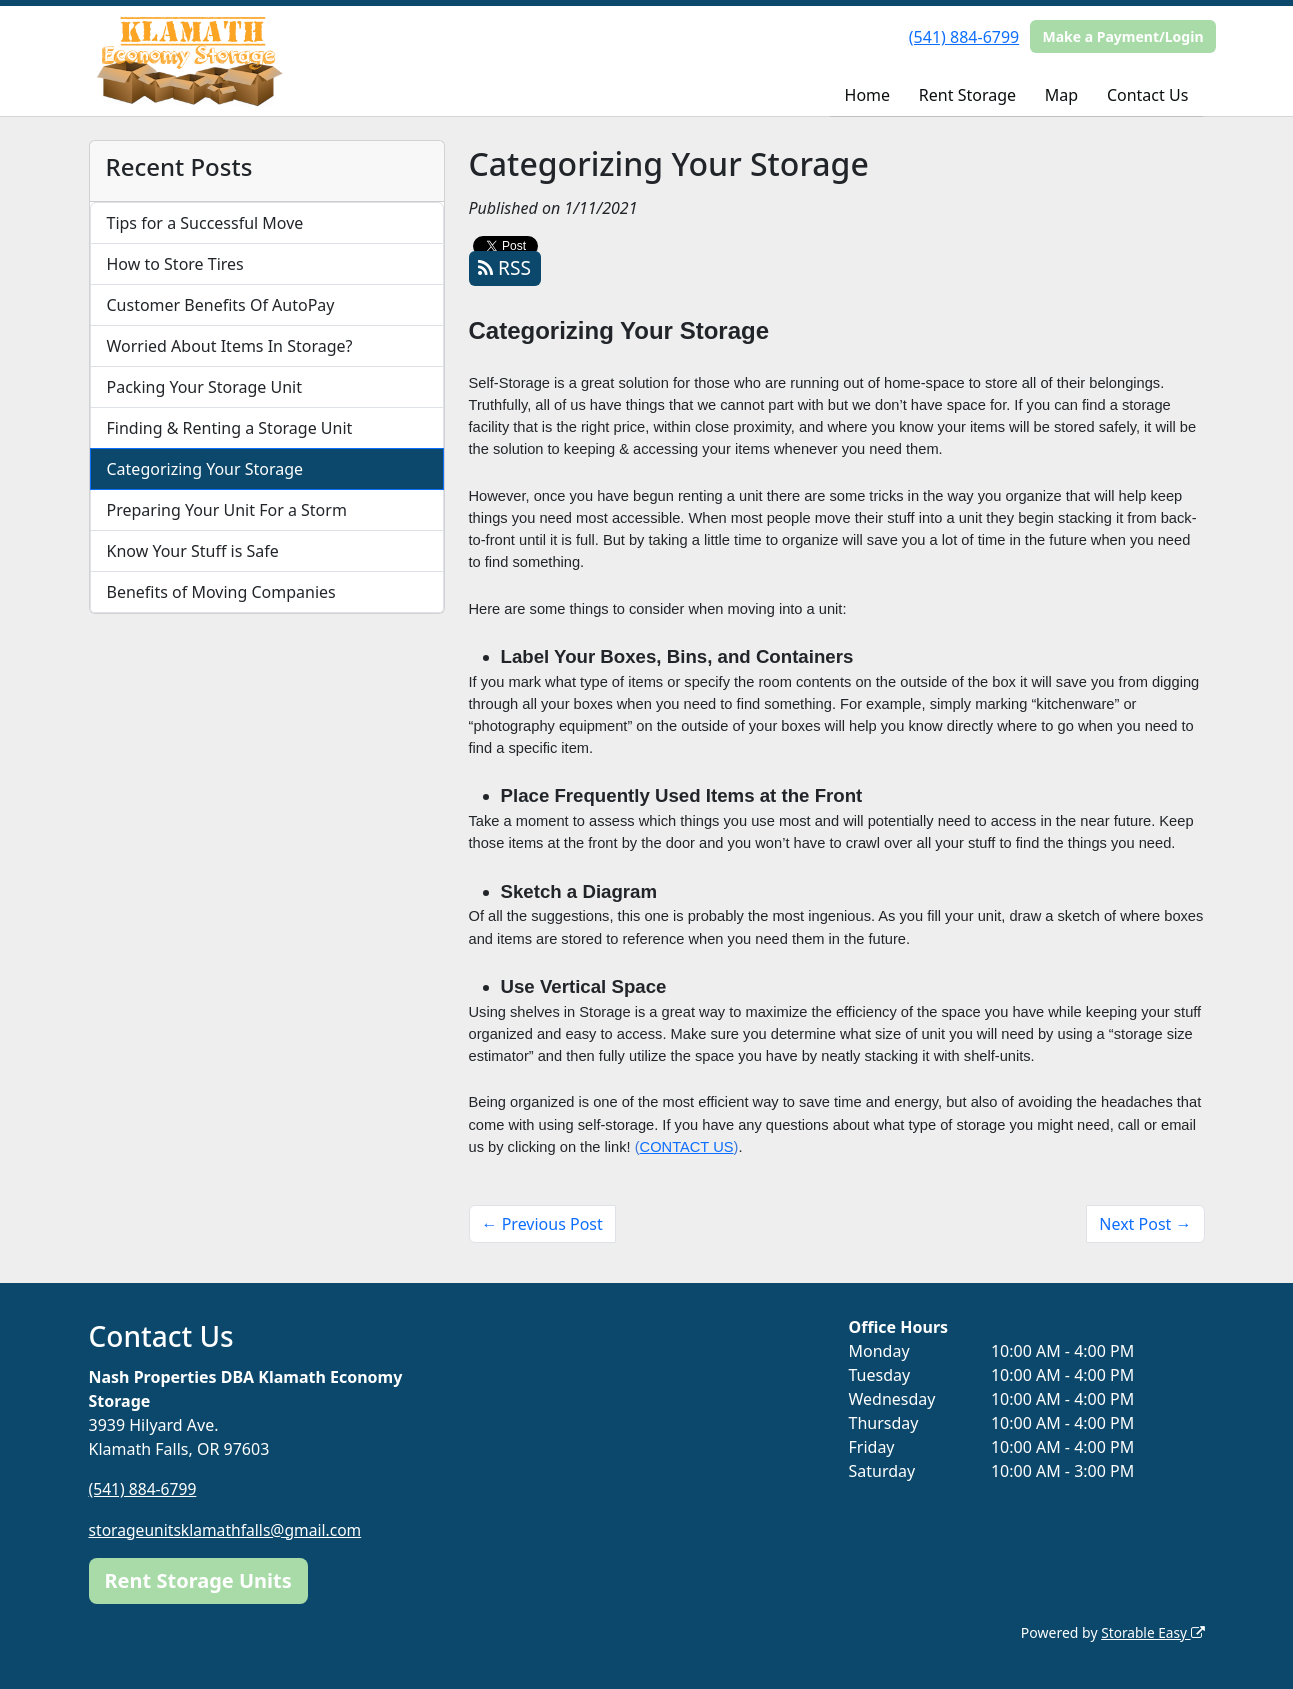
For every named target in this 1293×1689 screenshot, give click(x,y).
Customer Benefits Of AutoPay (221, 305)
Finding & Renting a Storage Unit (230, 428)
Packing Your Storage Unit (205, 387)
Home (868, 95)
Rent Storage (967, 95)
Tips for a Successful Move (205, 223)
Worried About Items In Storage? (230, 346)
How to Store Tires (175, 264)
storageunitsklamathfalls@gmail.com (228, 1529)
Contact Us (1147, 95)
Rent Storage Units (198, 1579)
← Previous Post (542, 1224)
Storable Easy (1151, 1631)
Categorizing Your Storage (205, 469)
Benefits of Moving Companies (221, 592)
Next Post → (1145, 1224)
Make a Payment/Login (1122, 36)
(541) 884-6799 (964, 37)
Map (1061, 95)
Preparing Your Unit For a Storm (227, 510)
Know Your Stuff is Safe (193, 551)
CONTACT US (687, 1147)
